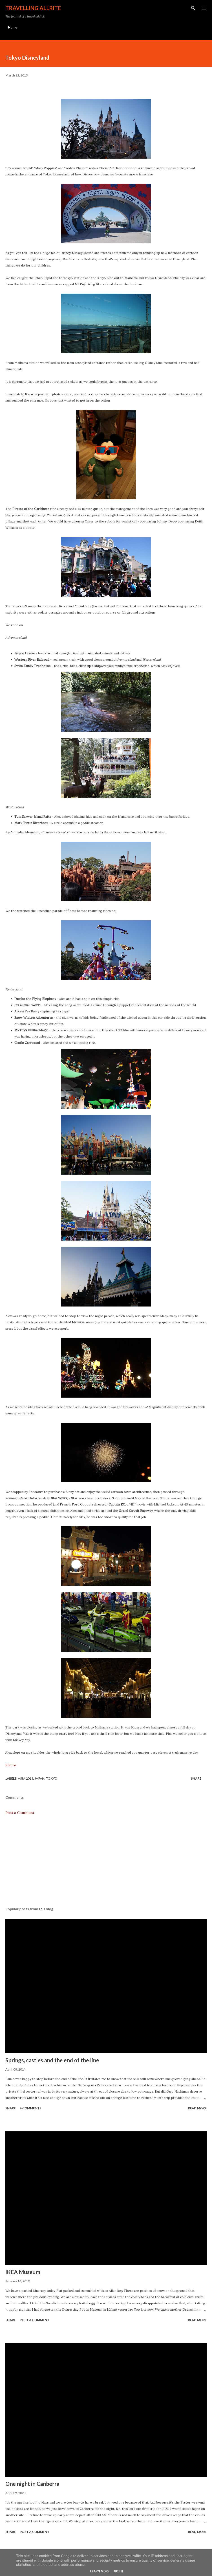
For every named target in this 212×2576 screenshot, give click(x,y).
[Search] (193, 8)
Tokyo (51, 1778)
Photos (10, 1765)
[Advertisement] (106, 1860)
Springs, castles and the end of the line (52, 2060)
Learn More (99, 2571)
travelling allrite (33, 8)
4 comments (30, 2108)
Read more (197, 2108)
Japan (39, 1778)
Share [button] (196, 1778)
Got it (119, 2571)
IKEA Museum (22, 2272)
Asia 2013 (25, 1778)
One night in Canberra (32, 2483)
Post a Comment (19, 1812)
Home (12, 27)
